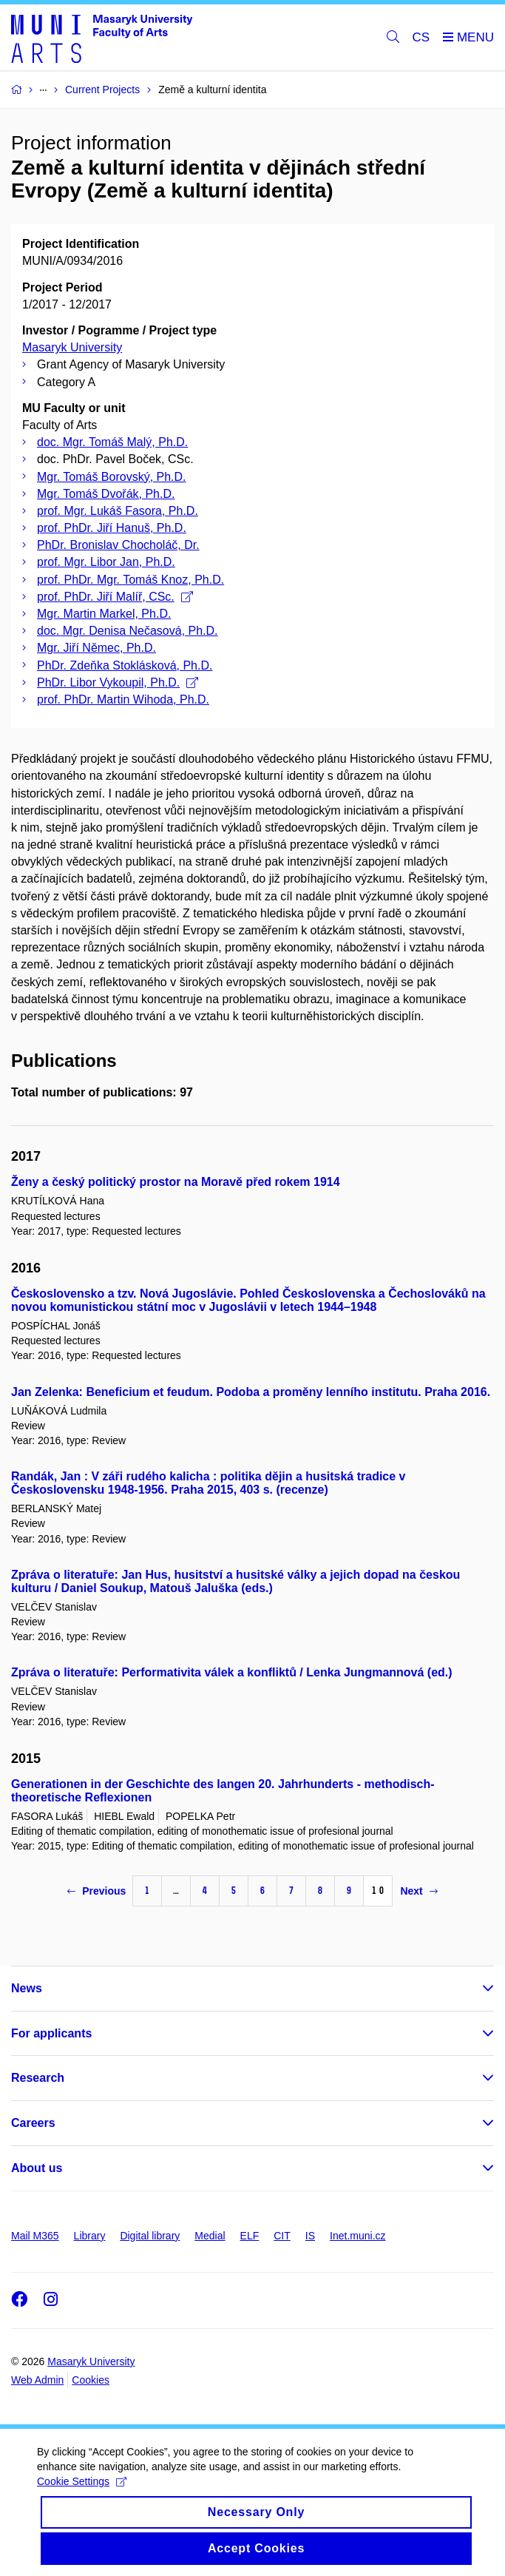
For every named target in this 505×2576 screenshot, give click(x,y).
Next (418, 1891)
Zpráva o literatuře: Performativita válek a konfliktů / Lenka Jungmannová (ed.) (232, 1672)
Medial (209, 2236)
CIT (282, 2236)
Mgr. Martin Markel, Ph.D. (104, 613)
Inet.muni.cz (357, 2236)
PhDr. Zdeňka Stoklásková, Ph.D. (124, 665)
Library (90, 2236)
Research (37, 2077)
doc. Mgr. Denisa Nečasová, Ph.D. (127, 630)
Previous (96, 1891)
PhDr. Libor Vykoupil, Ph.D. (117, 682)
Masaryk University (72, 347)
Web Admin (37, 2380)
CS (421, 37)
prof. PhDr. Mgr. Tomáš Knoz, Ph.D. (130, 579)
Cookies (90, 2380)
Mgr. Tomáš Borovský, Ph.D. (111, 477)
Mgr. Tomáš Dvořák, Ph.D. (105, 494)
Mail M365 (35, 2236)
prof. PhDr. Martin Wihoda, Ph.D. (123, 699)
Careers (33, 2123)
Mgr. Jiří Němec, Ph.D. (96, 647)
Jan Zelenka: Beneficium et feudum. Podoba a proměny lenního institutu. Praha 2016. (250, 1392)
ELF (250, 2236)
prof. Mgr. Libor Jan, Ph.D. (106, 562)
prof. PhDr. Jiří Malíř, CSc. (115, 596)
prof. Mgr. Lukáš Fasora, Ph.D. (117, 511)
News (26, 1988)
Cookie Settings (81, 2494)
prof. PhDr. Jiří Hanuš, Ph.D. (111, 528)
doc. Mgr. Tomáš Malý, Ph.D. (112, 442)
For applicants (51, 2033)
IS (310, 2236)
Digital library (150, 2236)
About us (36, 2168)
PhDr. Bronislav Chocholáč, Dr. (118, 545)
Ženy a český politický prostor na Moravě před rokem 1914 (175, 1182)
